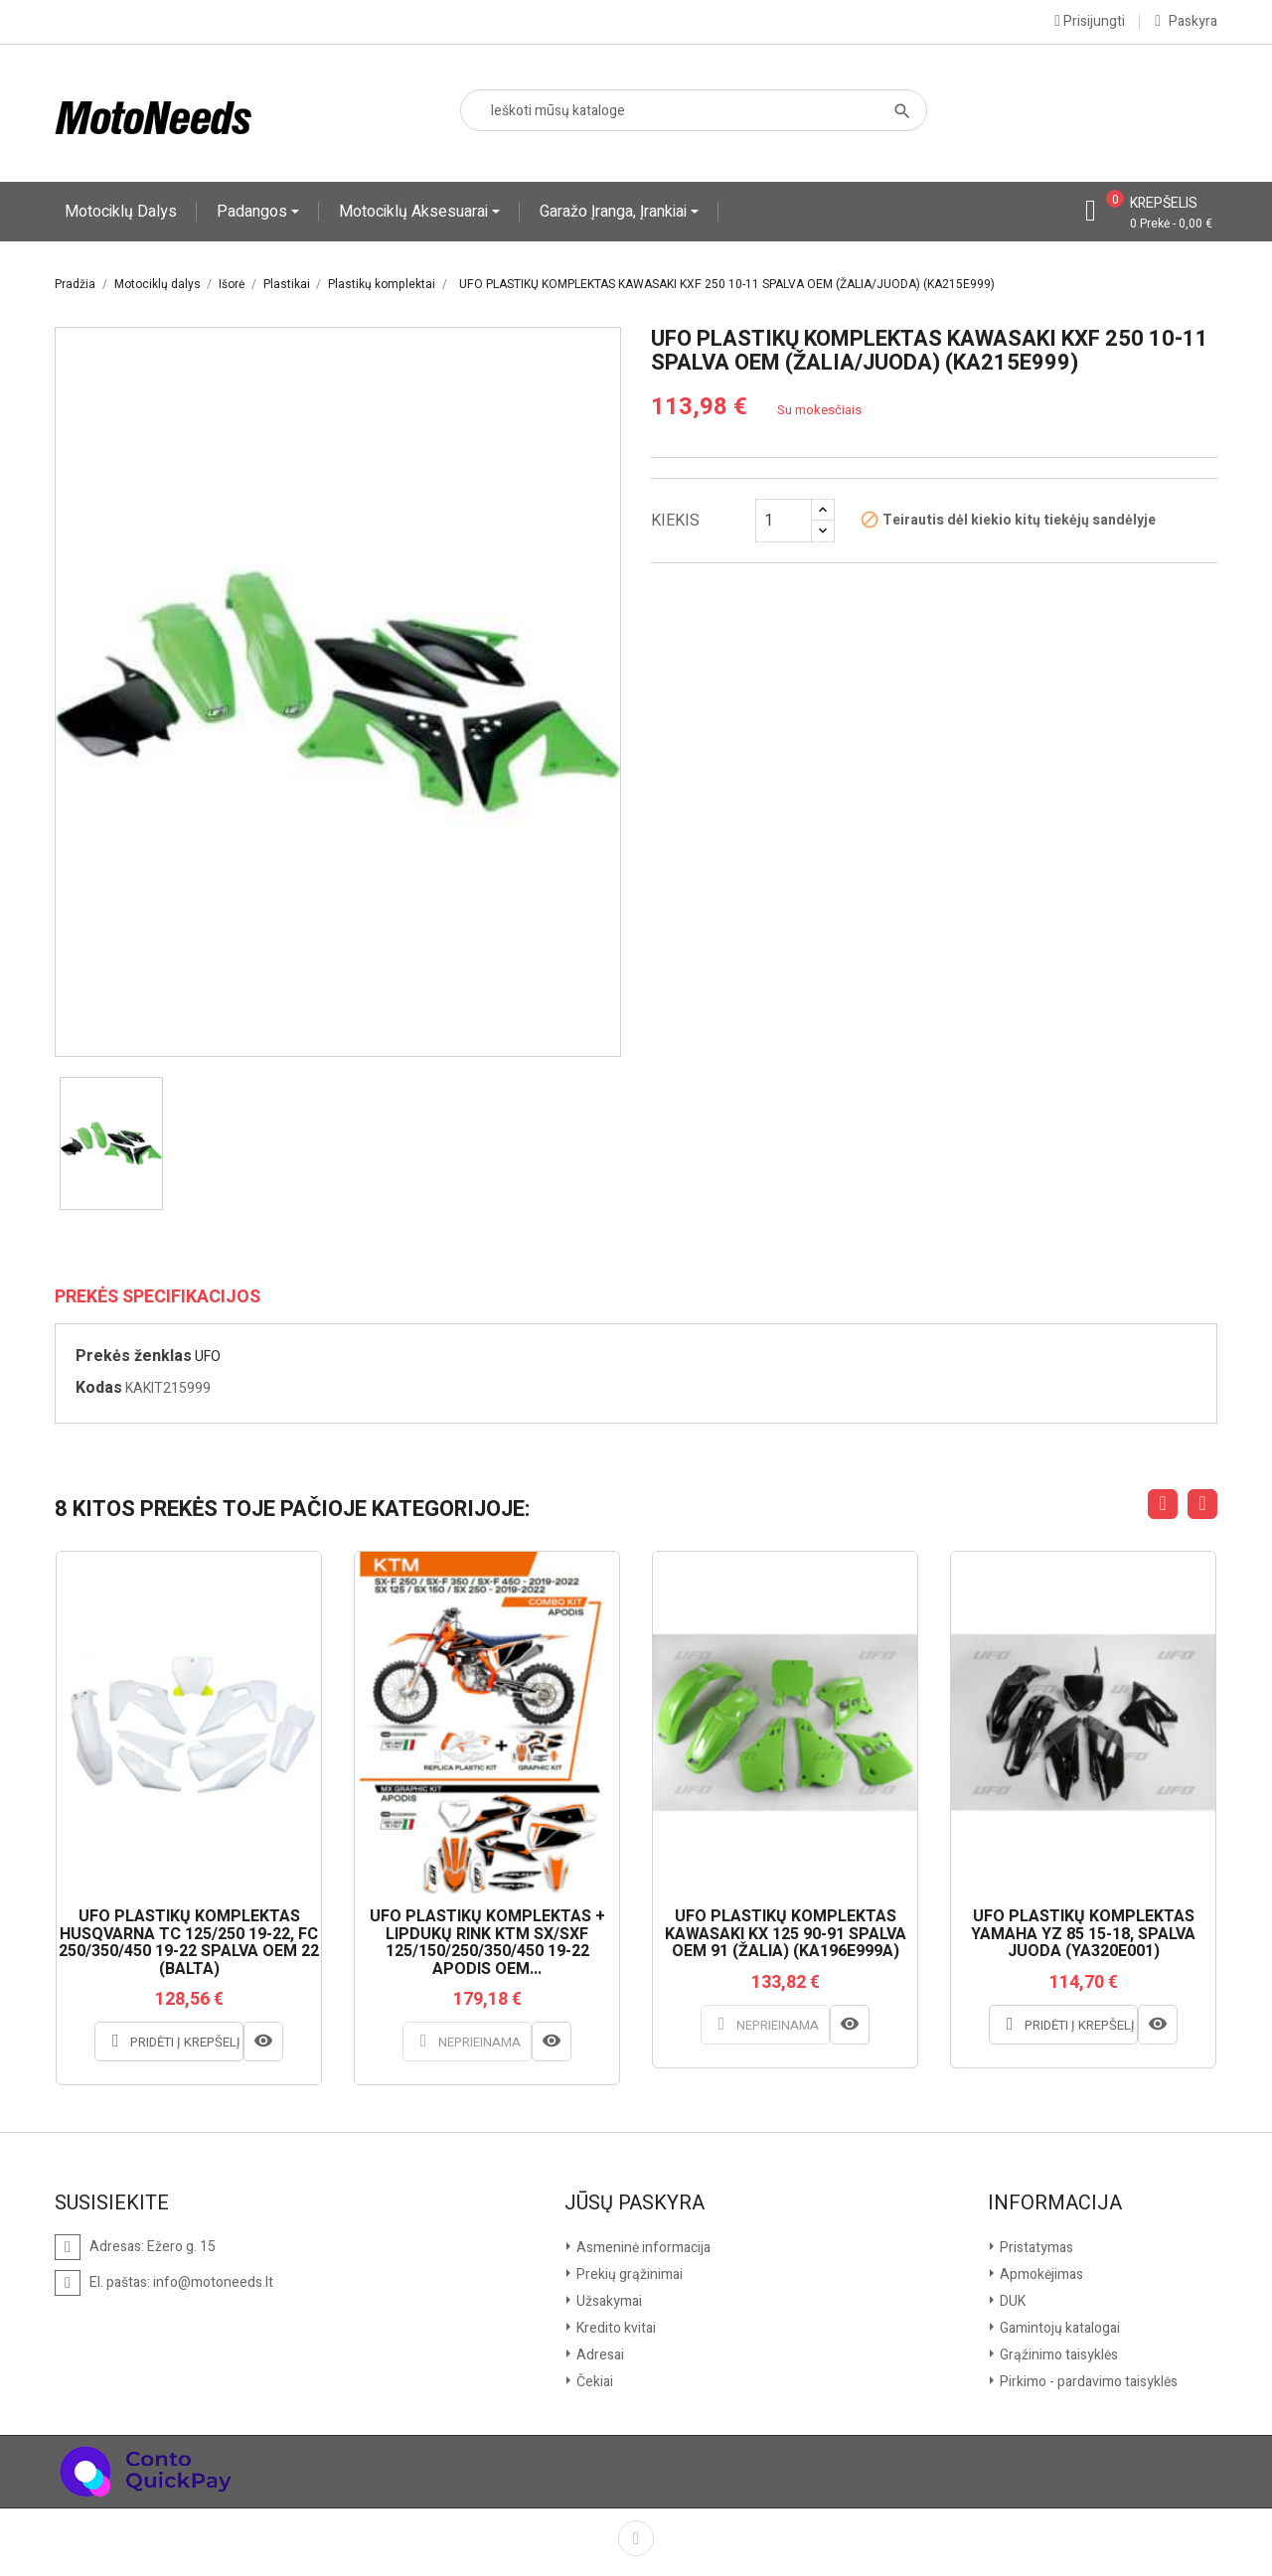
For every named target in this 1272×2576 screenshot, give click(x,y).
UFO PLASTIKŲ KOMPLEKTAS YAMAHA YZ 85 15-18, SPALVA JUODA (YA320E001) (1083, 1934)
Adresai (598, 2355)
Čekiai (593, 2381)
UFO (208, 1356)
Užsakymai (607, 2301)
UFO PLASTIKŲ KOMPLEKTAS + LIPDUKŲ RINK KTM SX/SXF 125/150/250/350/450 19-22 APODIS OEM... (487, 1943)
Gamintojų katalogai (1058, 2328)
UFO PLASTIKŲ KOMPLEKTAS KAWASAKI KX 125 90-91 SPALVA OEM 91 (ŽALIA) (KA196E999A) (785, 1934)
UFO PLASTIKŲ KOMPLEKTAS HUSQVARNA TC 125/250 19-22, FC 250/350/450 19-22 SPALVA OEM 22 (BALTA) (189, 1943)
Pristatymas (1035, 2247)
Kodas (99, 1388)
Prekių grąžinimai (628, 2274)
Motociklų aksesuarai (415, 212)
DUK (1011, 2301)
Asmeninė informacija (642, 2247)
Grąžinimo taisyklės (1057, 2355)
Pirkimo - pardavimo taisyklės (1087, 2381)
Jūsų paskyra (634, 2203)
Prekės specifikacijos (157, 1297)
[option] (111, 1143)
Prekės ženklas (134, 1356)
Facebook (636, 2538)
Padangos (254, 212)
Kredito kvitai (614, 2328)
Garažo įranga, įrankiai (615, 212)
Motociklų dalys (121, 212)
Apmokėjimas (1040, 2274)
